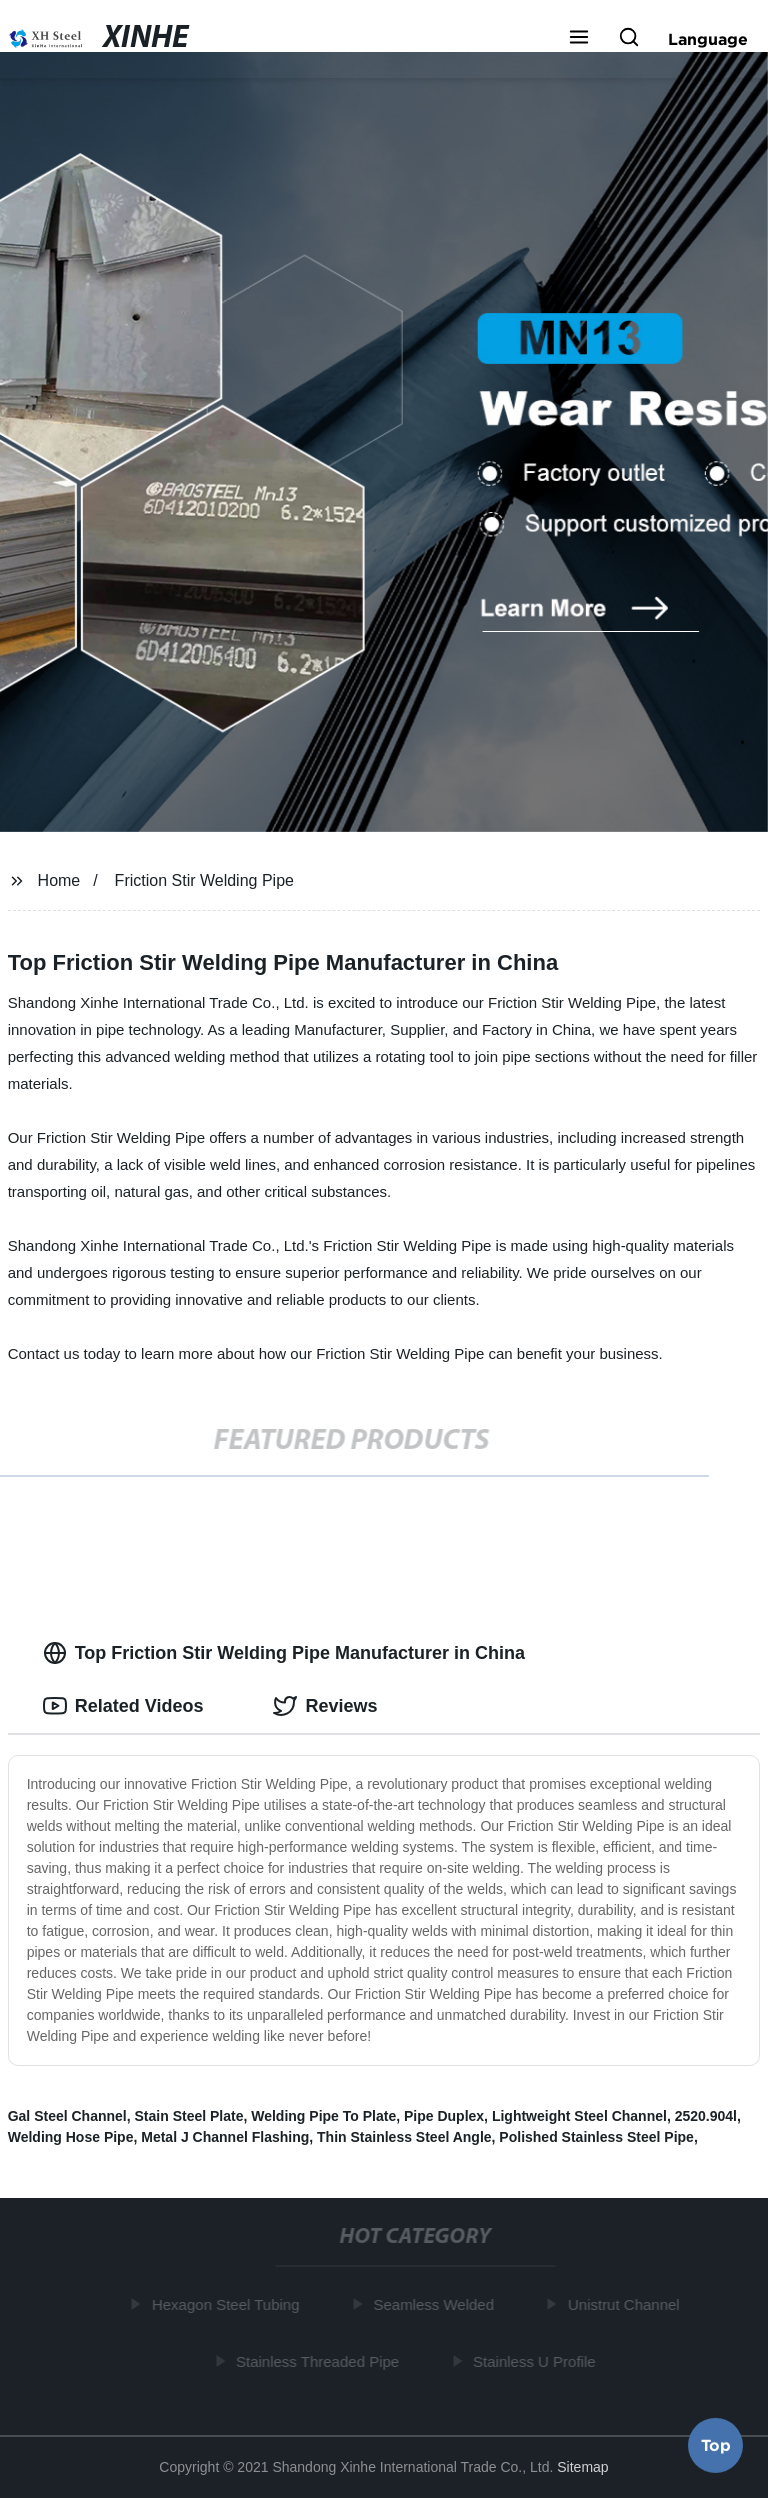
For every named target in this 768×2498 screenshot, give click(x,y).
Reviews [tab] (325, 1706)
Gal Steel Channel (67, 2116)
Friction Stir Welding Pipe (204, 880)
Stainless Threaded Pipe (318, 2360)
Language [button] (708, 39)
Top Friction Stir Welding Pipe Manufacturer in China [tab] (284, 1653)
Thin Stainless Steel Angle (404, 2137)
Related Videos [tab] (123, 1706)
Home (59, 880)
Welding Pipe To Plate (323, 2116)
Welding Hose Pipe (71, 2137)
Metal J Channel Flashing (225, 2137)
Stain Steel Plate (189, 2116)
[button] (579, 39)
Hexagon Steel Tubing (227, 2304)
